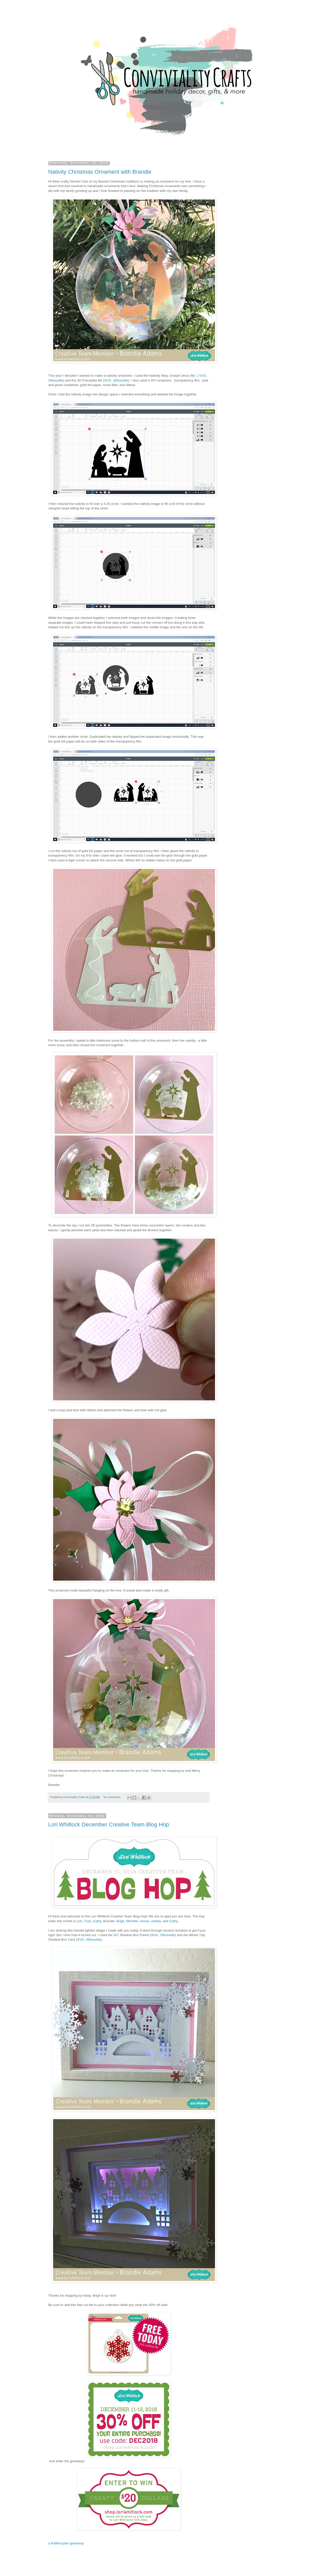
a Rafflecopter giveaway (66, 2543)
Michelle (132, 1921)
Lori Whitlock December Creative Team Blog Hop (108, 1824)
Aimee (144, 1921)
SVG (202, 375)
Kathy (97, 1921)
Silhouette (55, 380)
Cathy (173, 1921)
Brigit (120, 1921)
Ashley (156, 1921)
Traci (87, 1921)
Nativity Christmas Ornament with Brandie (100, 172)
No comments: (112, 1797)
